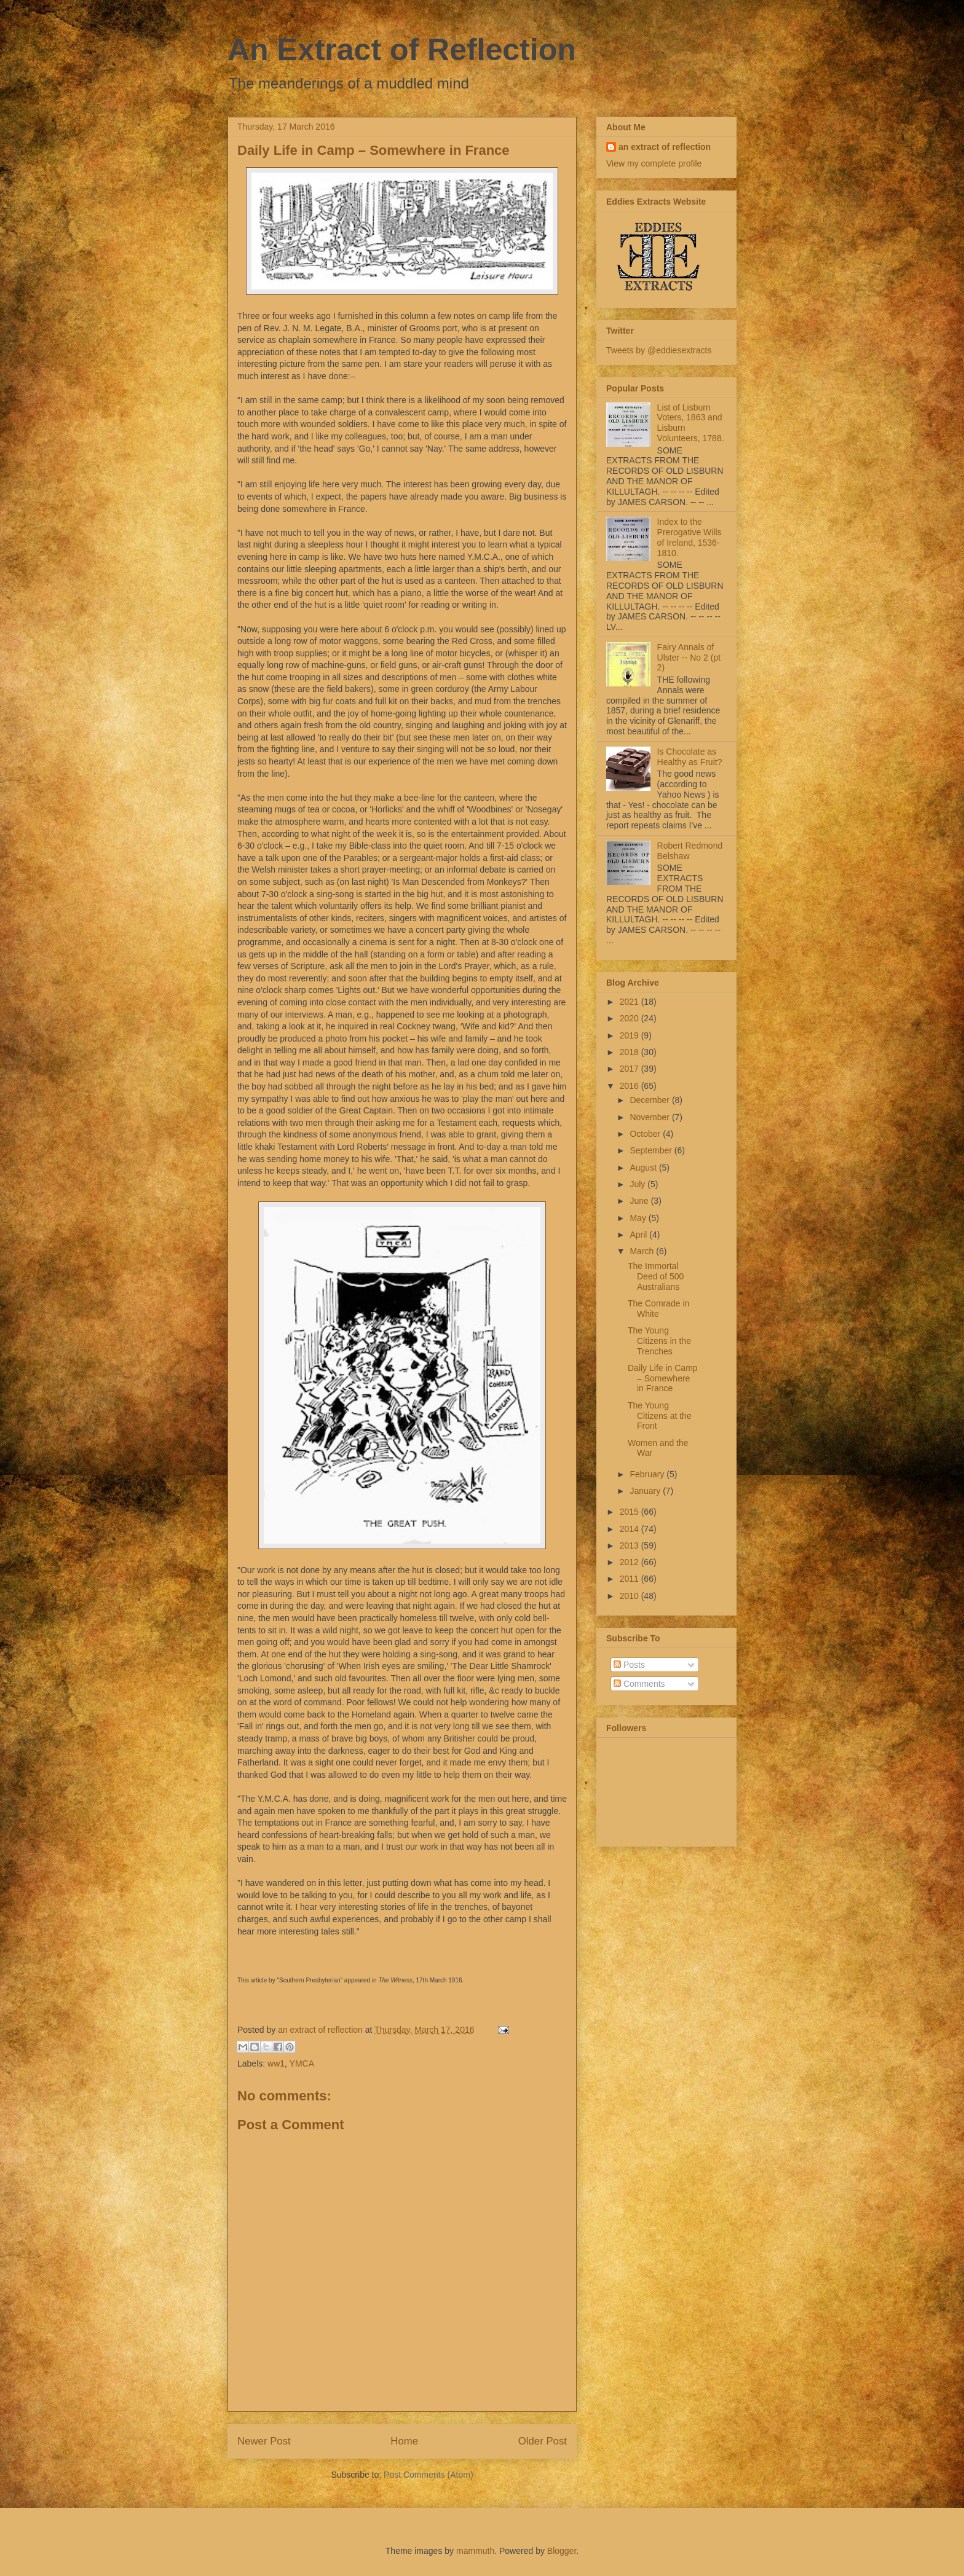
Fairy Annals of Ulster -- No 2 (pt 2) (689, 657)
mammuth (475, 2551)
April (639, 1234)
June (640, 1201)
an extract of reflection (664, 147)
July (638, 1184)
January (646, 1491)
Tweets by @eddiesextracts (658, 350)
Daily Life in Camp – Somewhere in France (663, 1378)
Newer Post (264, 2441)
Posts (629, 1665)
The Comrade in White (658, 1308)
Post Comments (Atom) (428, 2475)
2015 (630, 1512)
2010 (630, 1596)
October (646, 1134)
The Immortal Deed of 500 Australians (656, 1276)
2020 (630, 1018)
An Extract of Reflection (401, 50)
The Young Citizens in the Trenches (659, 1340)
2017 (630, 1069)
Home (404, 2441)
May (639, 1218)
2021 (630, 1002)
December (650, 1100)
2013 (630, 1545)
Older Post (542, 2441)
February (648, 1474)
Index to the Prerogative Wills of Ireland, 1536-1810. (689, 537)
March (643, 1251)
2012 (630, 1562)
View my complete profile (653, 163)
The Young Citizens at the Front (660, 1415)
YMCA (302, 2063)
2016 (630, 1086)
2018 (630, 1052)
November (650, 1117)
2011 (630, 1579)
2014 (630, 1529)
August (644, 1167)
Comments (639, 1684)
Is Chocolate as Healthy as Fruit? (689, 757)
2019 (630, 1035)
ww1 (276, 2063)
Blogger (561, 2551)
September (652, 1150)
